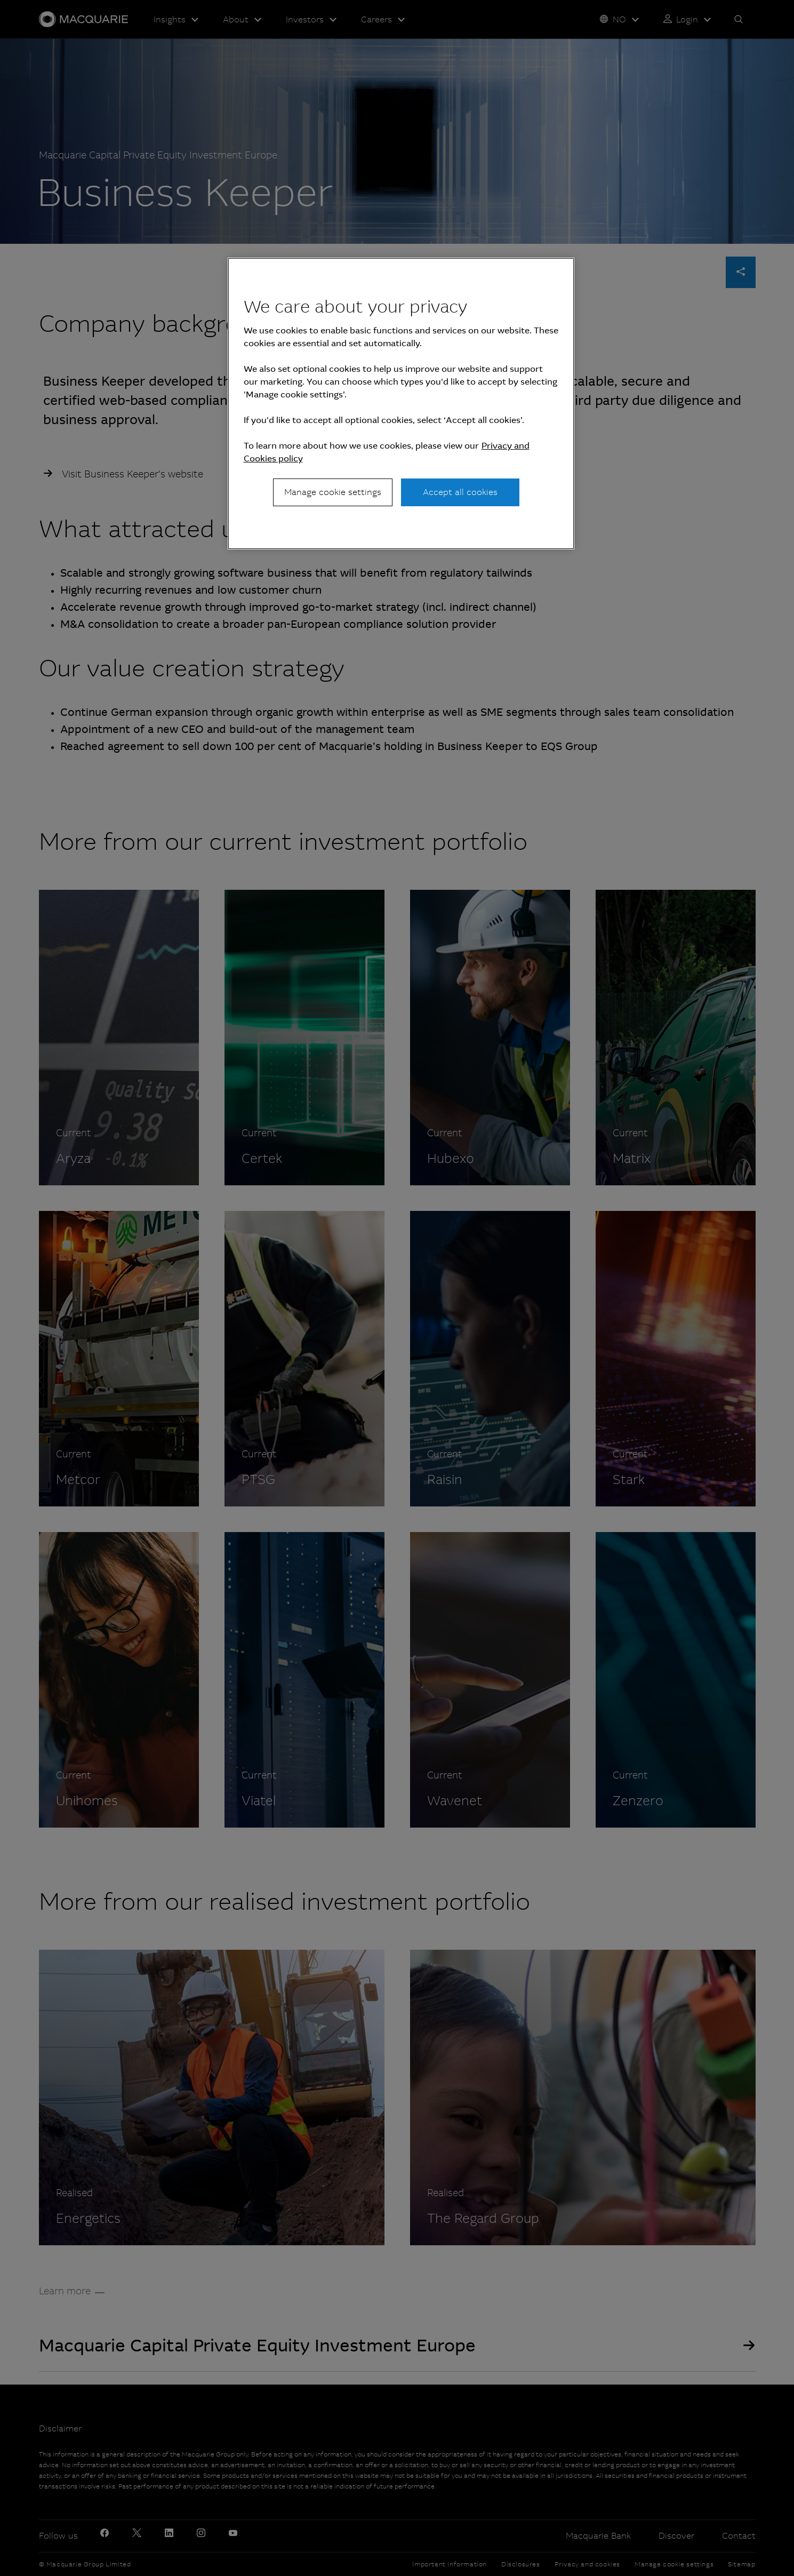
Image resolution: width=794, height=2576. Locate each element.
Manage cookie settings (332, 492)
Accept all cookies (460, 492)
